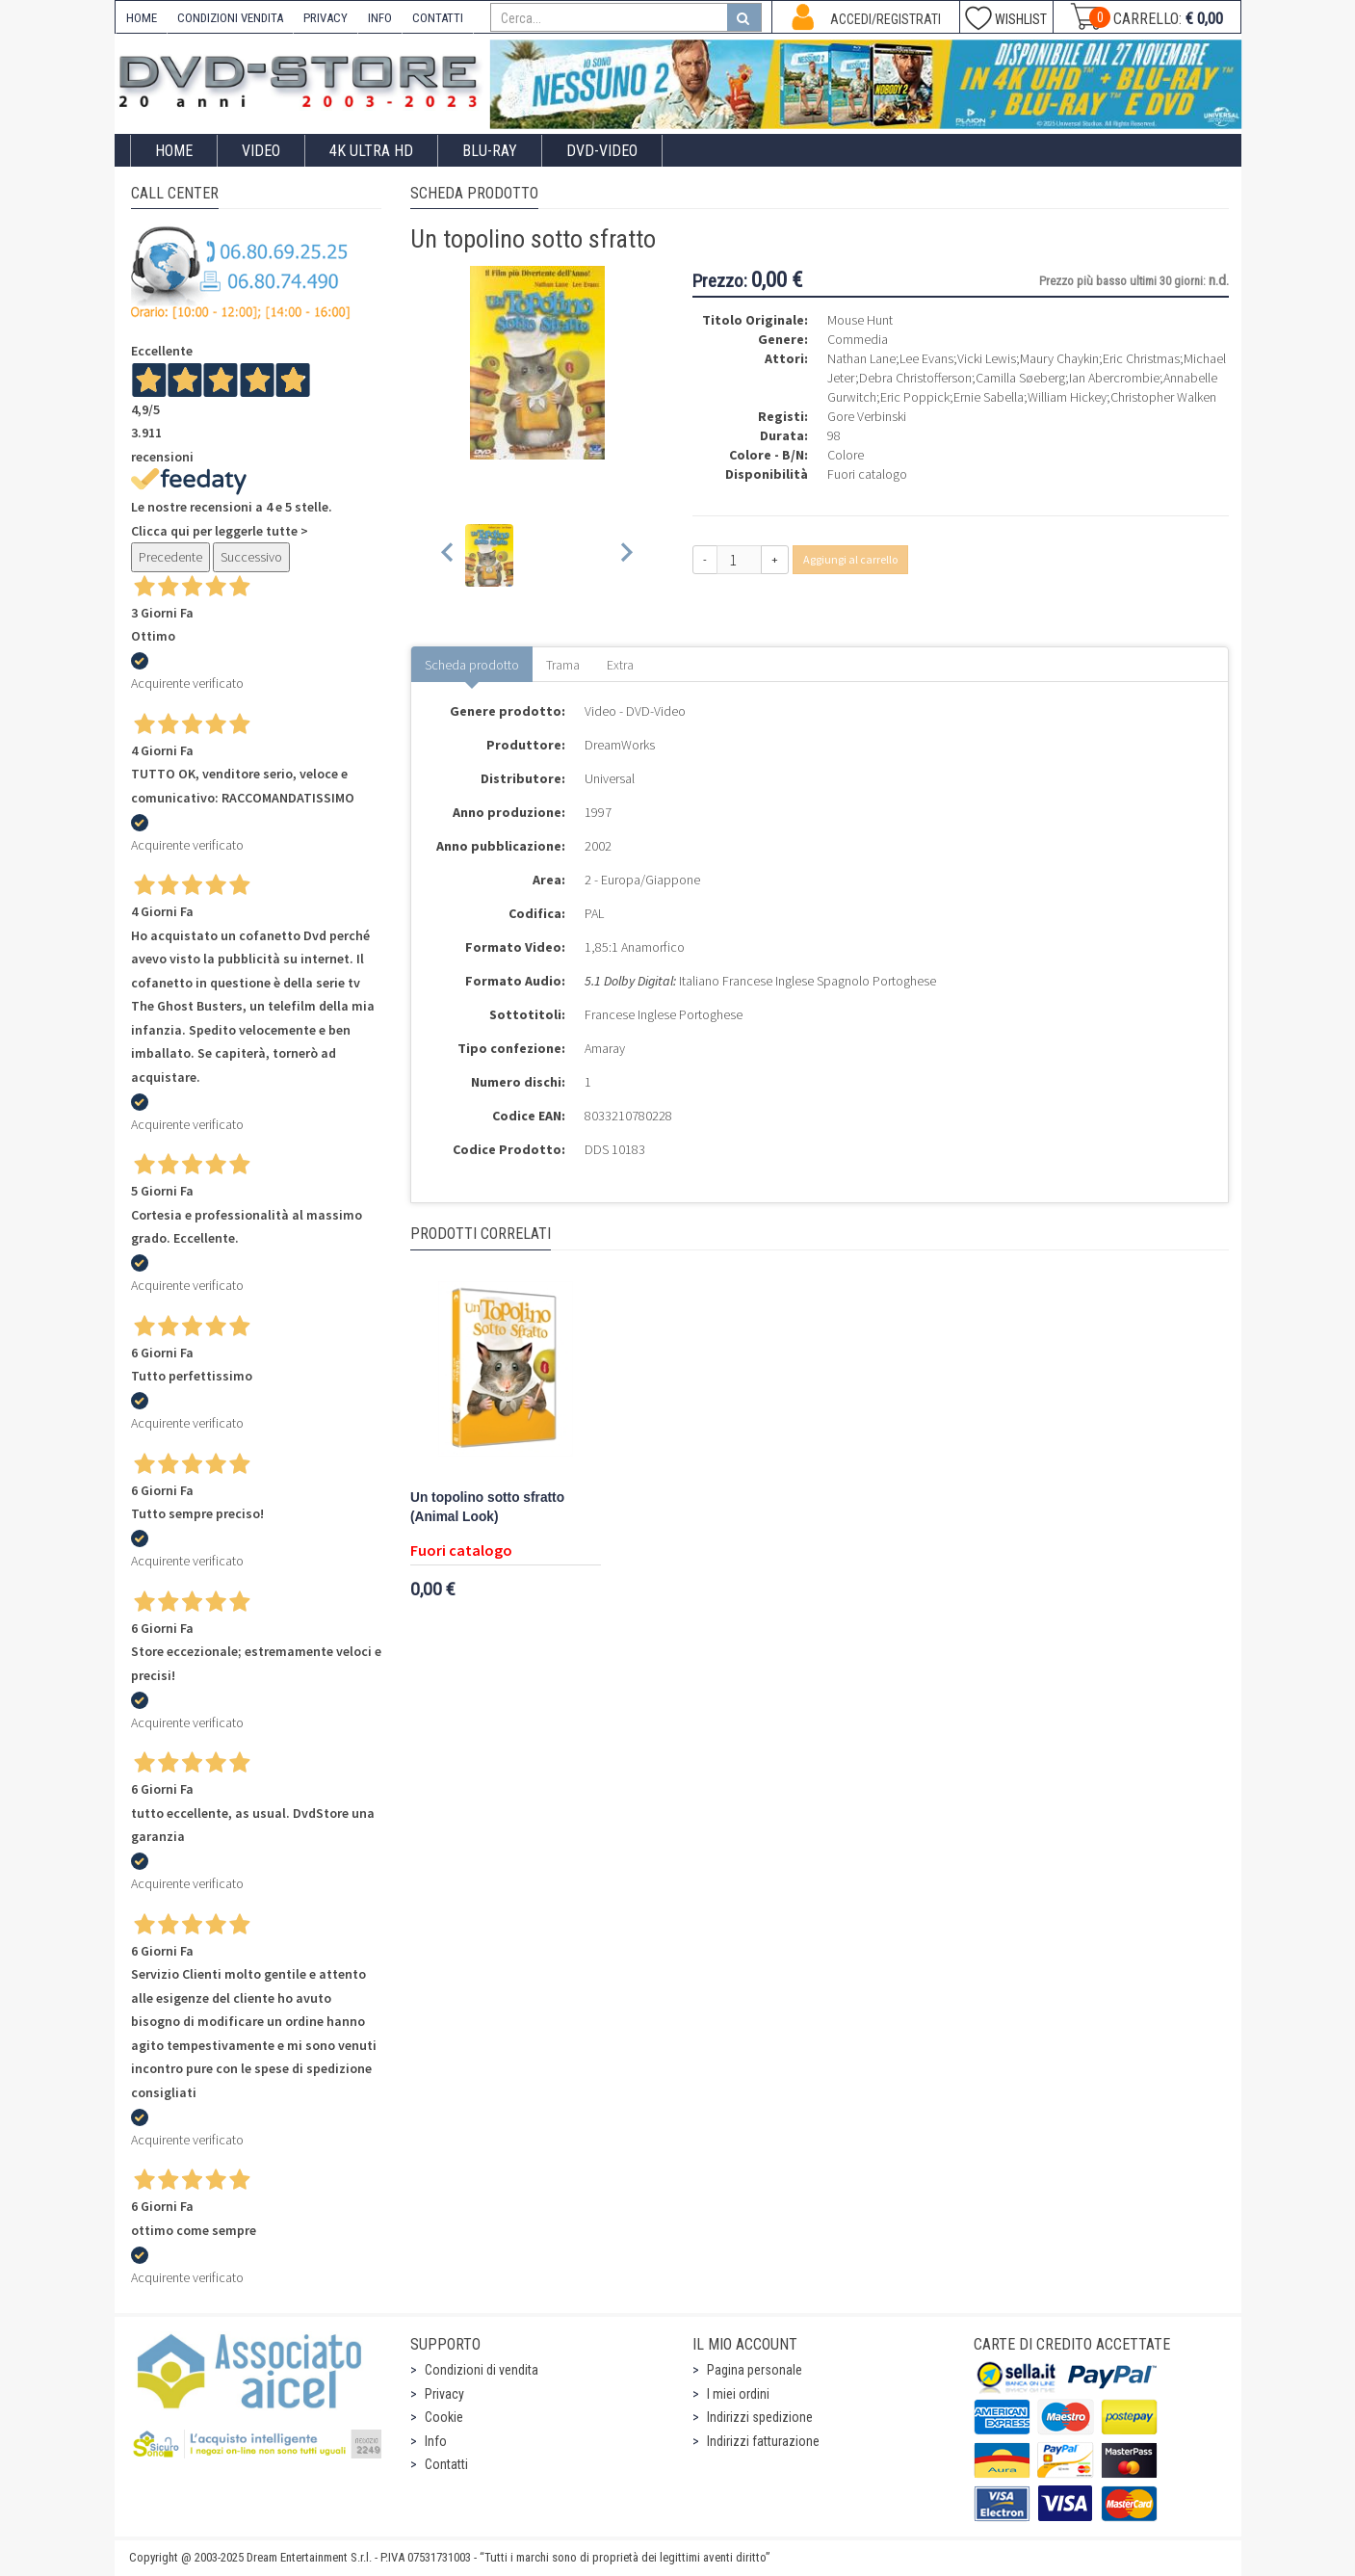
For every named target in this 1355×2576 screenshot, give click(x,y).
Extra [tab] (620, 664)
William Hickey (1067, 397)
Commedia (857, 339)
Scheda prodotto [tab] (472, 664)
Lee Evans (926, 358)
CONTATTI (437, 18)
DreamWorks (620, 744)
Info (436, 2441)
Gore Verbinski (866, 416)
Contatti (446, 2464)
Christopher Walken (1163, 397)
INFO (380, 18)
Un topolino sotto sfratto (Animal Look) (487, 1507)
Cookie (444, 2417)
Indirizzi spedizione (760, 2417)
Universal (610, 778)
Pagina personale (754, 2370)
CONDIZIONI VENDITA (230, 18)
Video (261, 151)
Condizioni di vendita (481, 2370)
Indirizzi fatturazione (763, 2441)
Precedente (170, 556)
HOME (141, 18)
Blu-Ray (489, 151)
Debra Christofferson (915, 377)
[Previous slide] (448, 555)
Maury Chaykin (1059, 358)
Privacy (444, 2394)
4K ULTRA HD (371, 151)
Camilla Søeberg (1020, 377)
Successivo (251, 556)
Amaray (605, 1048)
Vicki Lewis (986, 358)
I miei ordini (738, 2394)
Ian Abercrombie (1114, 377)
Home (174, 151)
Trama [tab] (563, 664)
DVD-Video (602, 151)
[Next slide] (625, 555)
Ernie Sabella (988, 397)
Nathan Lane (861, 358)
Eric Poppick (915, 397)
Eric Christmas (1141, 358)
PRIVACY (325, 18)
